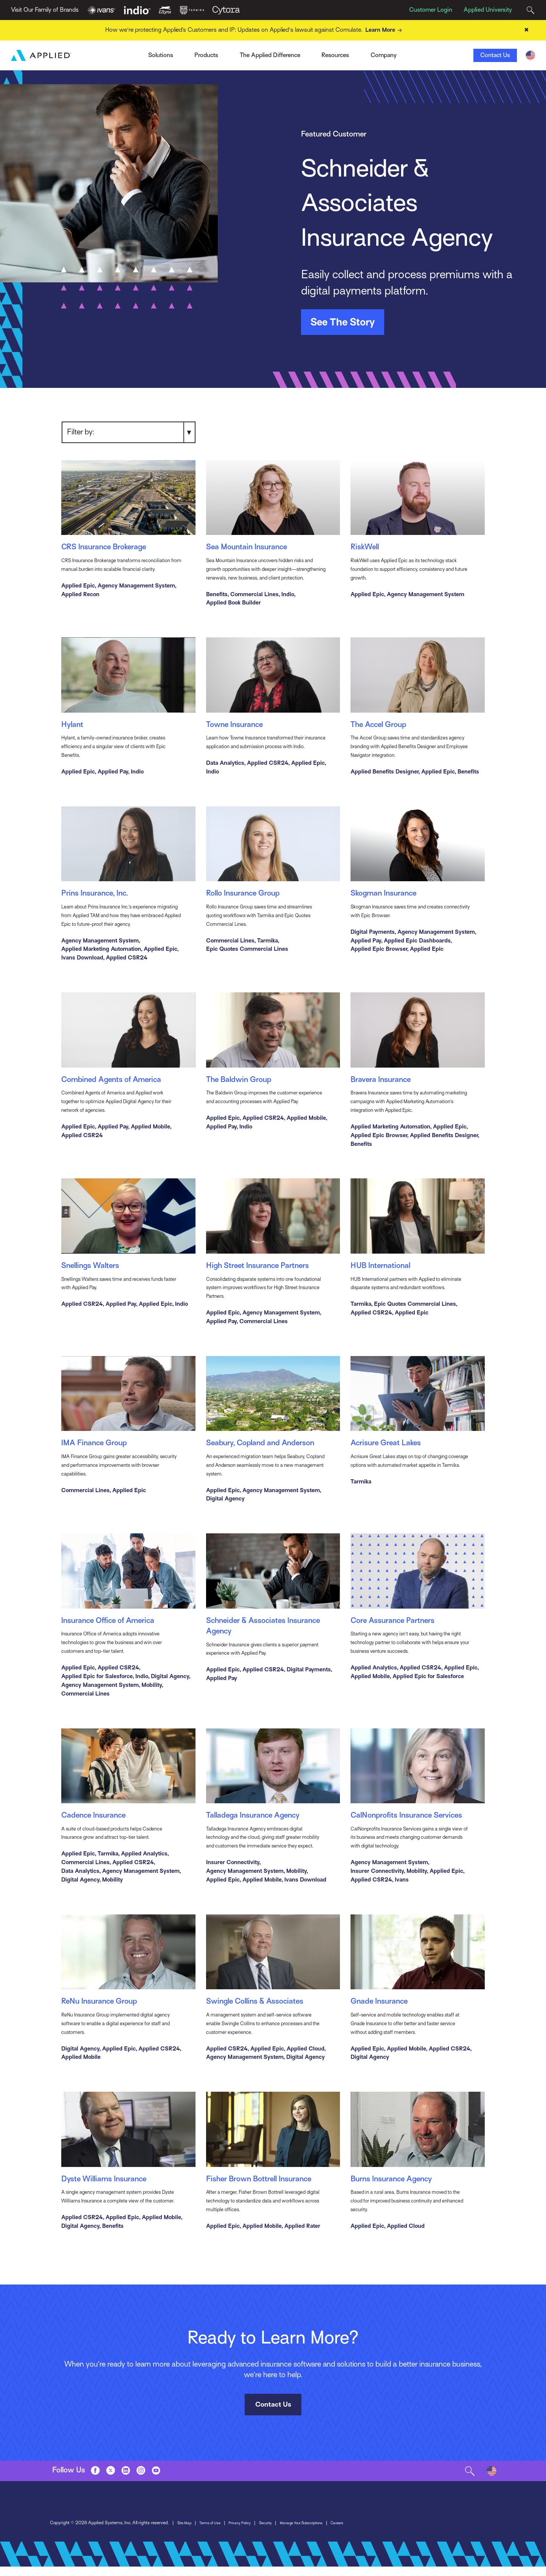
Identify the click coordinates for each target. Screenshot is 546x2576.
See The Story (342, 322)
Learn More (384, 30)
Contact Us (495, 55)
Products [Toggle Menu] (206, 55)
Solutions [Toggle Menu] (160, 55)
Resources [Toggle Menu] (335, 55)
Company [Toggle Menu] (384, 55)
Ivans (126, 53)
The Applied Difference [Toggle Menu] (270, 55)
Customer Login (430, 9)
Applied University (488, 9)
